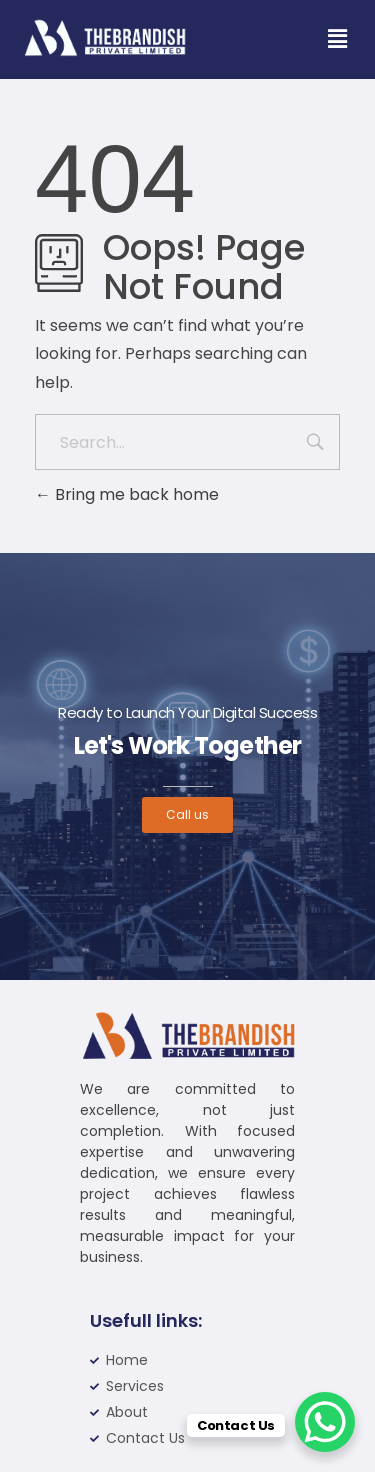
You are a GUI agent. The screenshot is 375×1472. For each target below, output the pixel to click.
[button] (337, 39)
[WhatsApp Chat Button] (325, 1422)
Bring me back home (127, 494)
